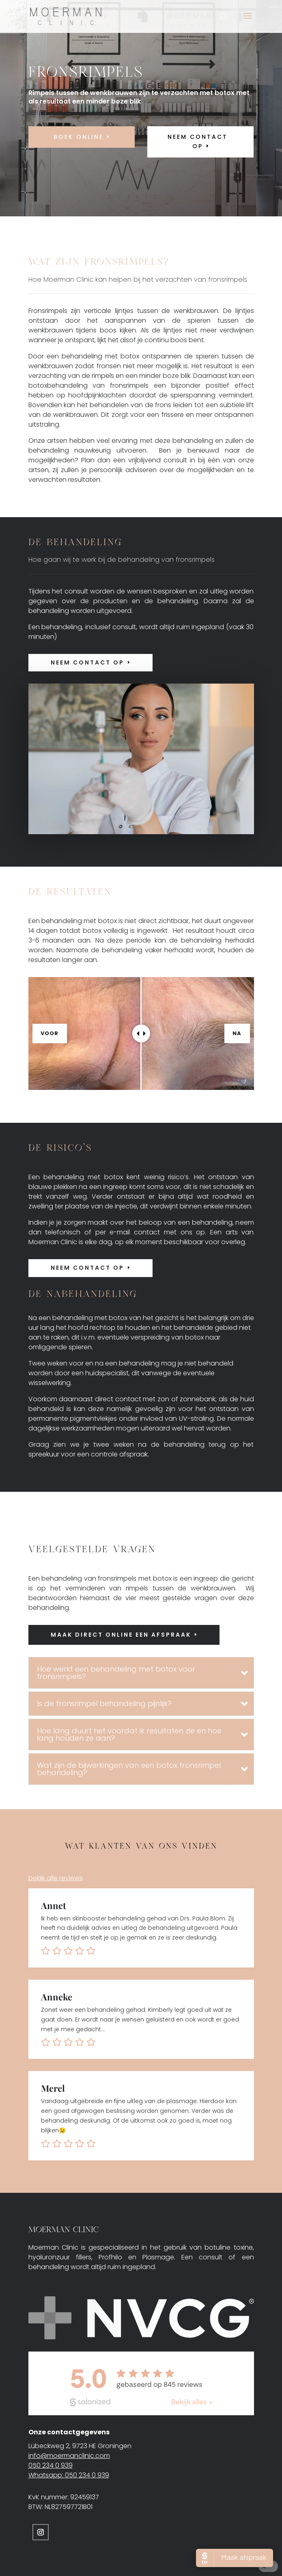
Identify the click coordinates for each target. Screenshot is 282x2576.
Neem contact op (87, 662)
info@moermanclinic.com (69, 2455)
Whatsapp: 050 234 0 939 (68, 2475)
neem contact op (198, 142)
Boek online (78, 137)
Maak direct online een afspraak (121, 1635)
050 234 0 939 (50, 2465)
